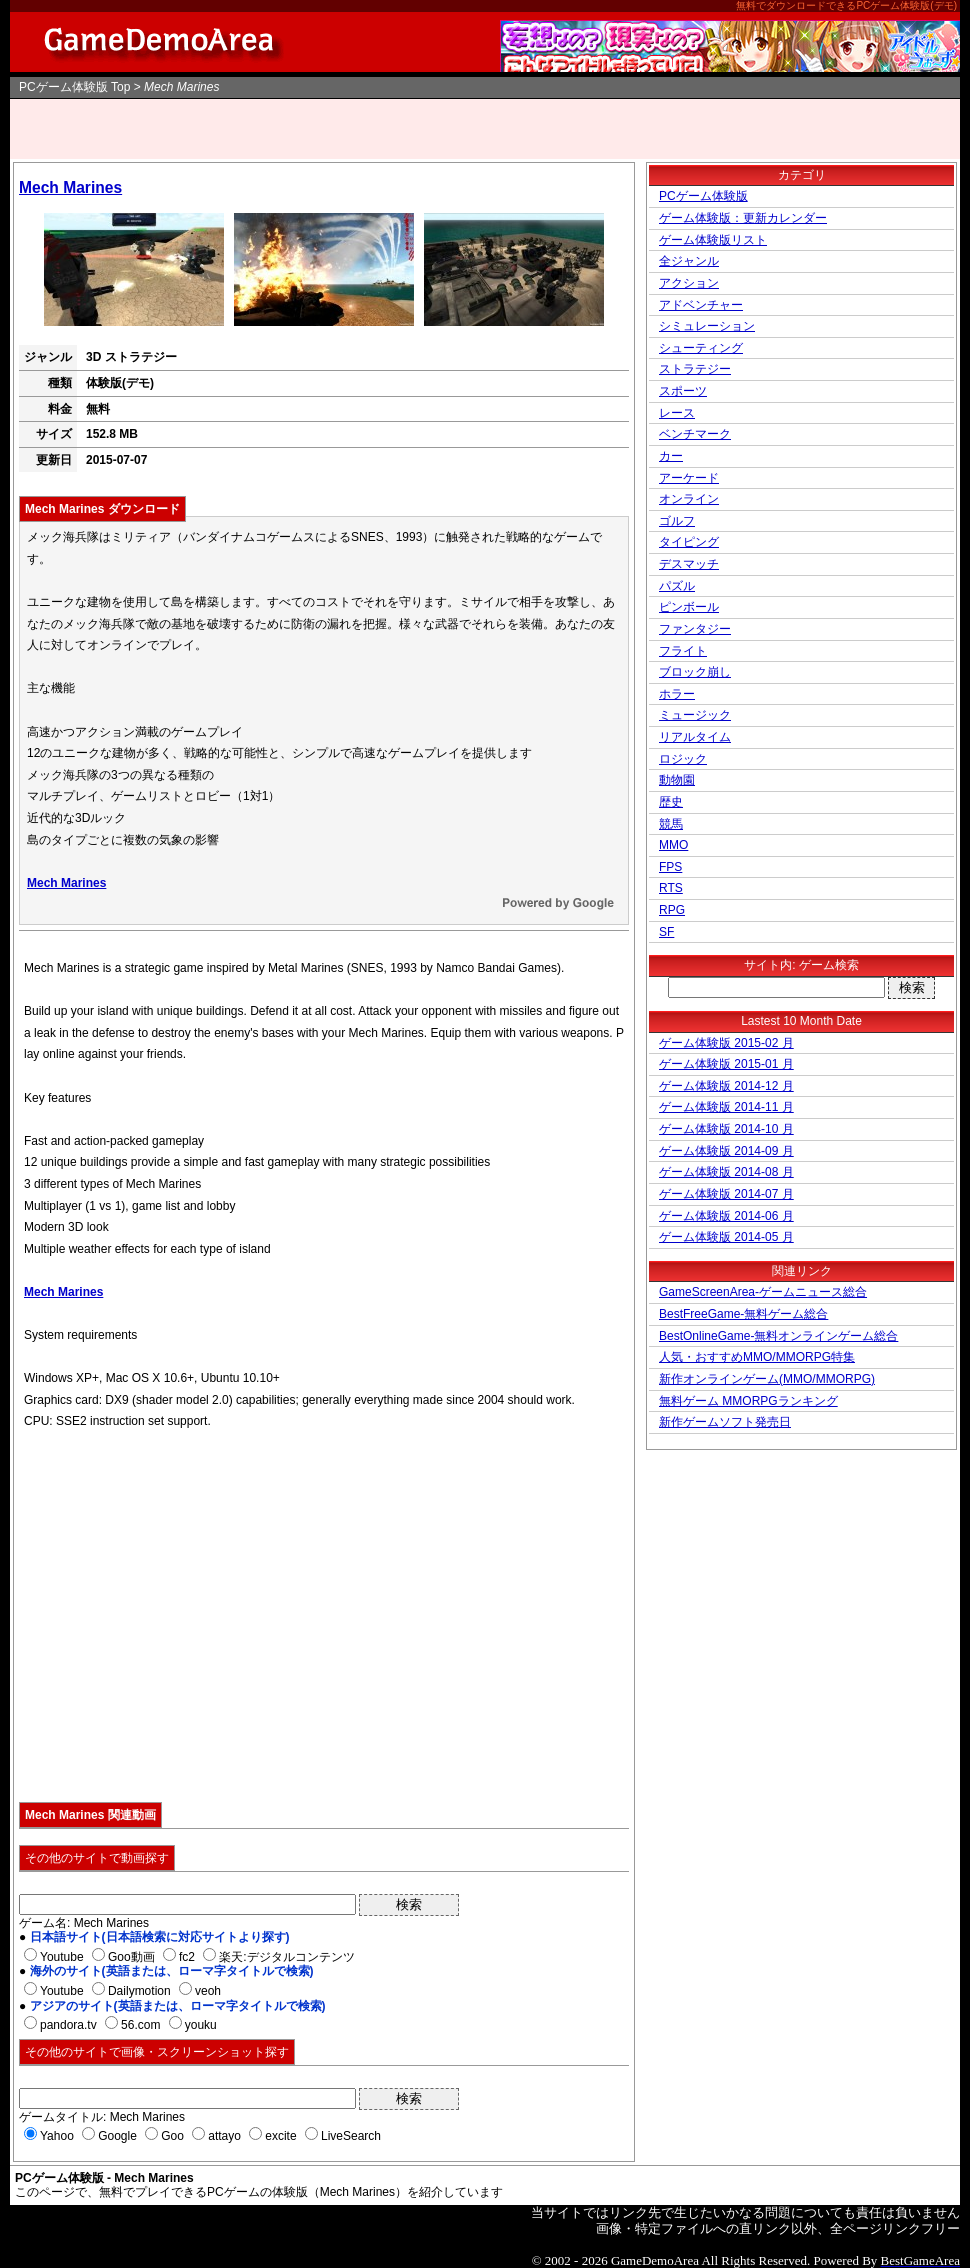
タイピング (689, 542)
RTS (671, 888)
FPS (670, 867)
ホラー (677, 694)
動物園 (677, 780)
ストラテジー (695, 369)
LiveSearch (351, 2136)
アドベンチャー (701, 305)
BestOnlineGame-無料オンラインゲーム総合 (778, 1336)
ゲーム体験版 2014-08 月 (726, 1172)
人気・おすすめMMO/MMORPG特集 (757, 1357)
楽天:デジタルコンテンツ (286, 1957)
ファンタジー (695, 629)
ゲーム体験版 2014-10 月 (726, 1129)
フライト (683, 651)
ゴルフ (677, 521)
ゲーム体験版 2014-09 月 (726, 1151)
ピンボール (689, 607)
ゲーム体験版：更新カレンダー (743, 218)
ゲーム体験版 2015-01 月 (726, 1064)
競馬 (671, 824)
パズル (677, 586)
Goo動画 (131, 1957)
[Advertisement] (485, 129)
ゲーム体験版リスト (713, 240)
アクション (689, 283)
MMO (673, 845)
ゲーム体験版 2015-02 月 (726, 1043)
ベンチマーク (695, 434)
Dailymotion (139, 1991)
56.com (140, 2025)
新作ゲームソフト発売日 (725, 1422)
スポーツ (683, 391)
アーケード (689, 478)
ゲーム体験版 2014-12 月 (726, 1086)
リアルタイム (695, 737)
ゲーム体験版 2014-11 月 (726, 1107)
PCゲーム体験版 (63, 87)
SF (666, 932)
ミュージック (695, 715)
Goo (172, 2136)
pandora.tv (68, 2025)
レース (677, 413)
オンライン (689, 499)
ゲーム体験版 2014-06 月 (726, 1216)
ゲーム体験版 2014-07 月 (726, 1194)
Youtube (62, 1957)
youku (201, 2025)
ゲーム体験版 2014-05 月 (726, 1237)
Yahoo (57, 2136)
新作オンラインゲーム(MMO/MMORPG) (767, 1379)
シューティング (701, 348)
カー (671, 456)
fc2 (187, 1957)
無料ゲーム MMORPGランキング (748, 1401)
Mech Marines (70, 187)
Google (117, 2136)
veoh (208, 1991)
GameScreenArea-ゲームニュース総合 (763, 1292)
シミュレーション (707, 326)
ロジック (683, 759)
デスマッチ (689, 564)
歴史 (671, 802)
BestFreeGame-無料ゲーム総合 (743, 1314)
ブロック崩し (695, 672)
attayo (224, 2136)
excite (280, 2136)
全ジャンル (689, 261)
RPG (672, 910)
